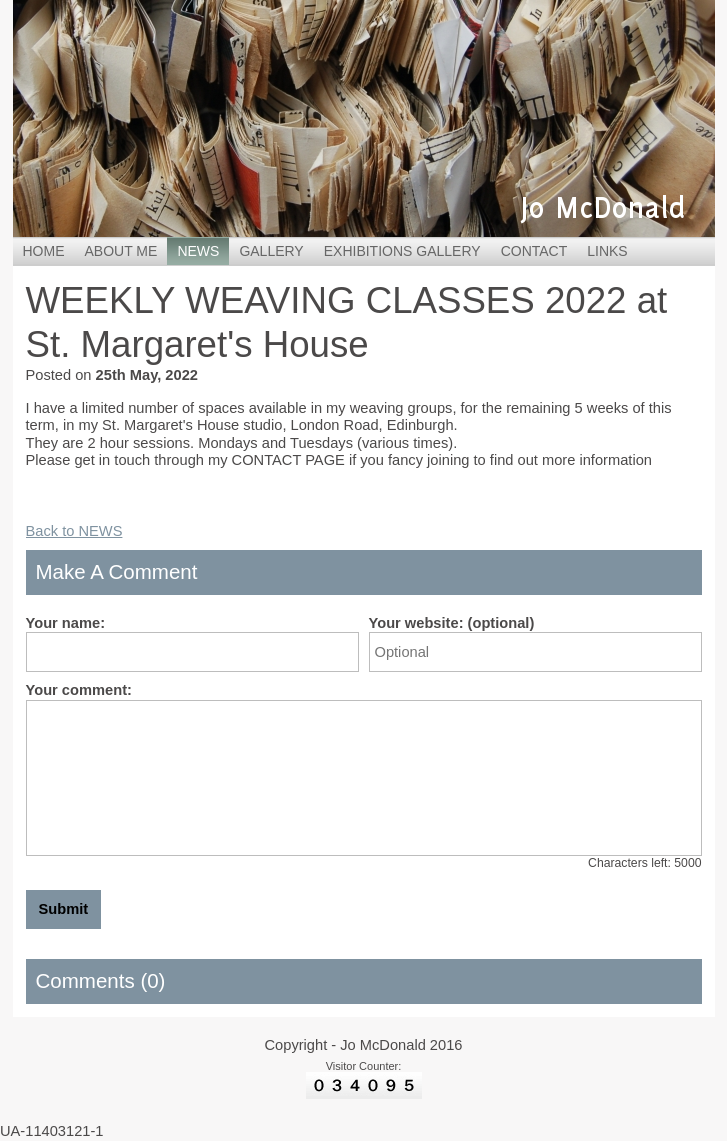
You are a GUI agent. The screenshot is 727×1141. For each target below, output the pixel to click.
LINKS (607, 251)
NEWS (198, 251)
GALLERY (271, 251)
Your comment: (79, 690)
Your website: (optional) (452, 623)
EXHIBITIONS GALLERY (402, 251)
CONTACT (534, 251)
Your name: (66, 623)
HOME (44, 251)
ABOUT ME (121, 251)
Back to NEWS (74, 531)
